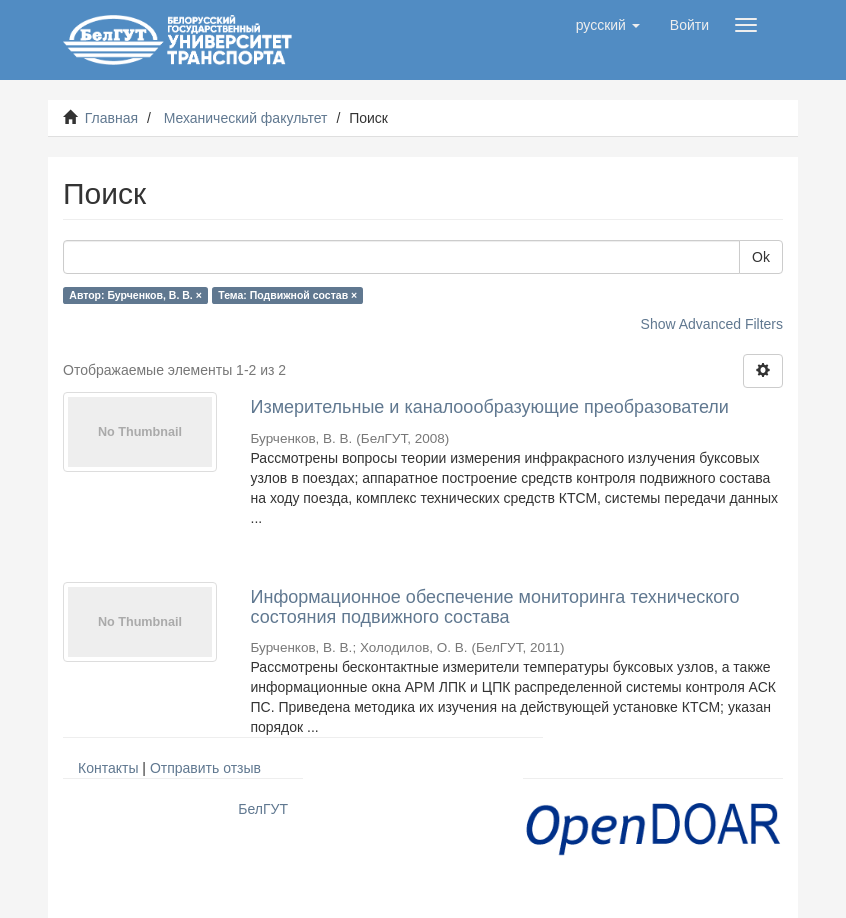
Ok (761, 257)
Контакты (108, 768)
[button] (608, 25)
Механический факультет (246, 118)
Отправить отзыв (205, 768)
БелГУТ (263, 809)
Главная (111, 118)
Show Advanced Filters (712, 324)
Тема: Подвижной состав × (287, 295)
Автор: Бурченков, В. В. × (135, 295)
